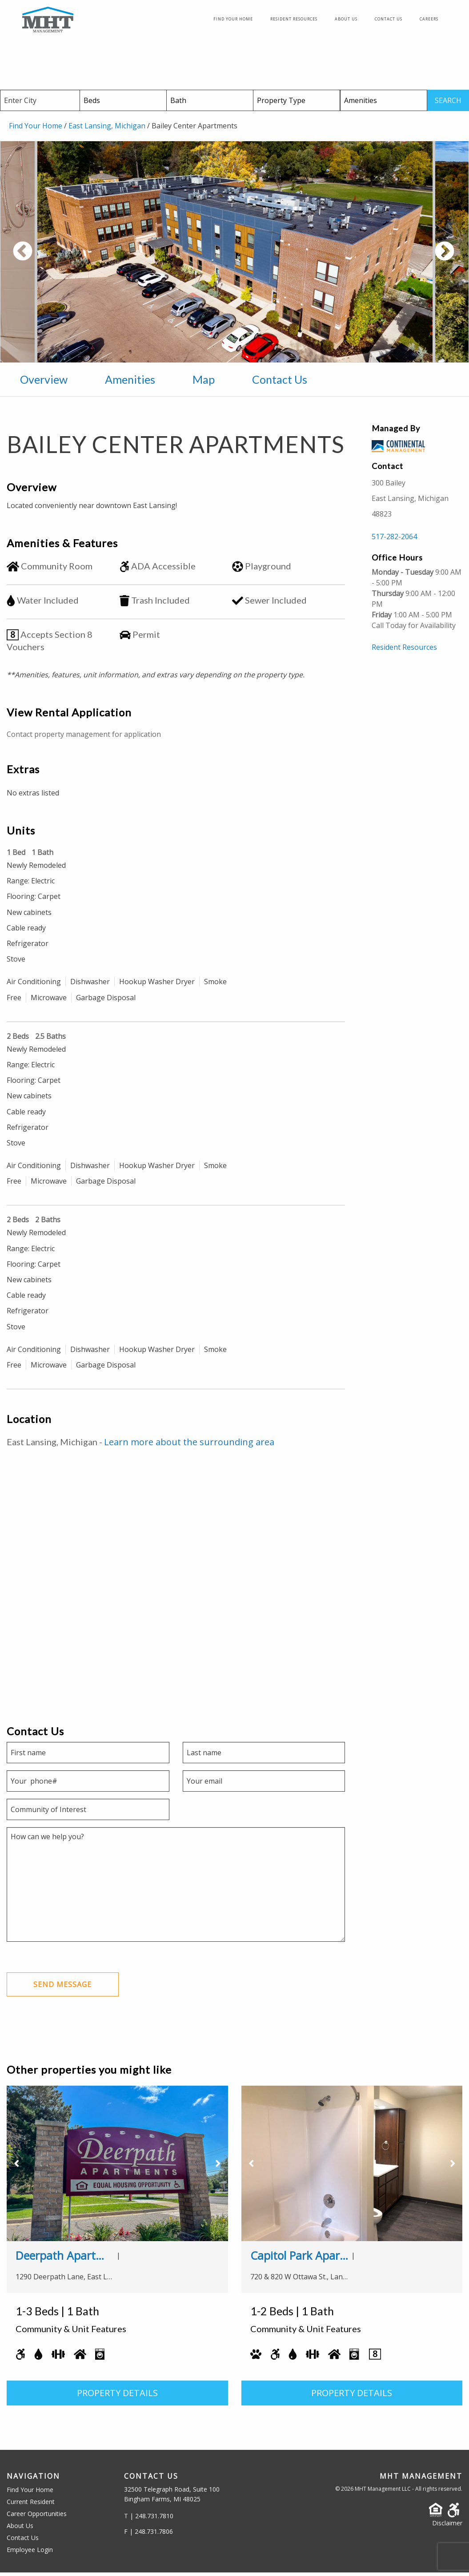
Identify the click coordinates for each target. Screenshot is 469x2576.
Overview (44, 383)
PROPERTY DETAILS (117, 2396)
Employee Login (30, 2553)
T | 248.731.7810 (148, 2519)
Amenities (130, 383)
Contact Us (388, 21)
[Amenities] (383, 104)
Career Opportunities (37, 2517)
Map (203, 383)
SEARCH (448, 104)
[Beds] (123, 104)
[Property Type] (296, 104)
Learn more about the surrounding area (189, 1445)
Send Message (63, 1988)
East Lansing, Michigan (106, 129)
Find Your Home (233, 21)
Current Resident (31, 2505)
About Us (346, 21)
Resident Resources (293, 21)
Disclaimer (447, 2526)
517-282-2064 (394, 540)
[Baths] (210, 104)
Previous (55, 260)
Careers (429, 21)
